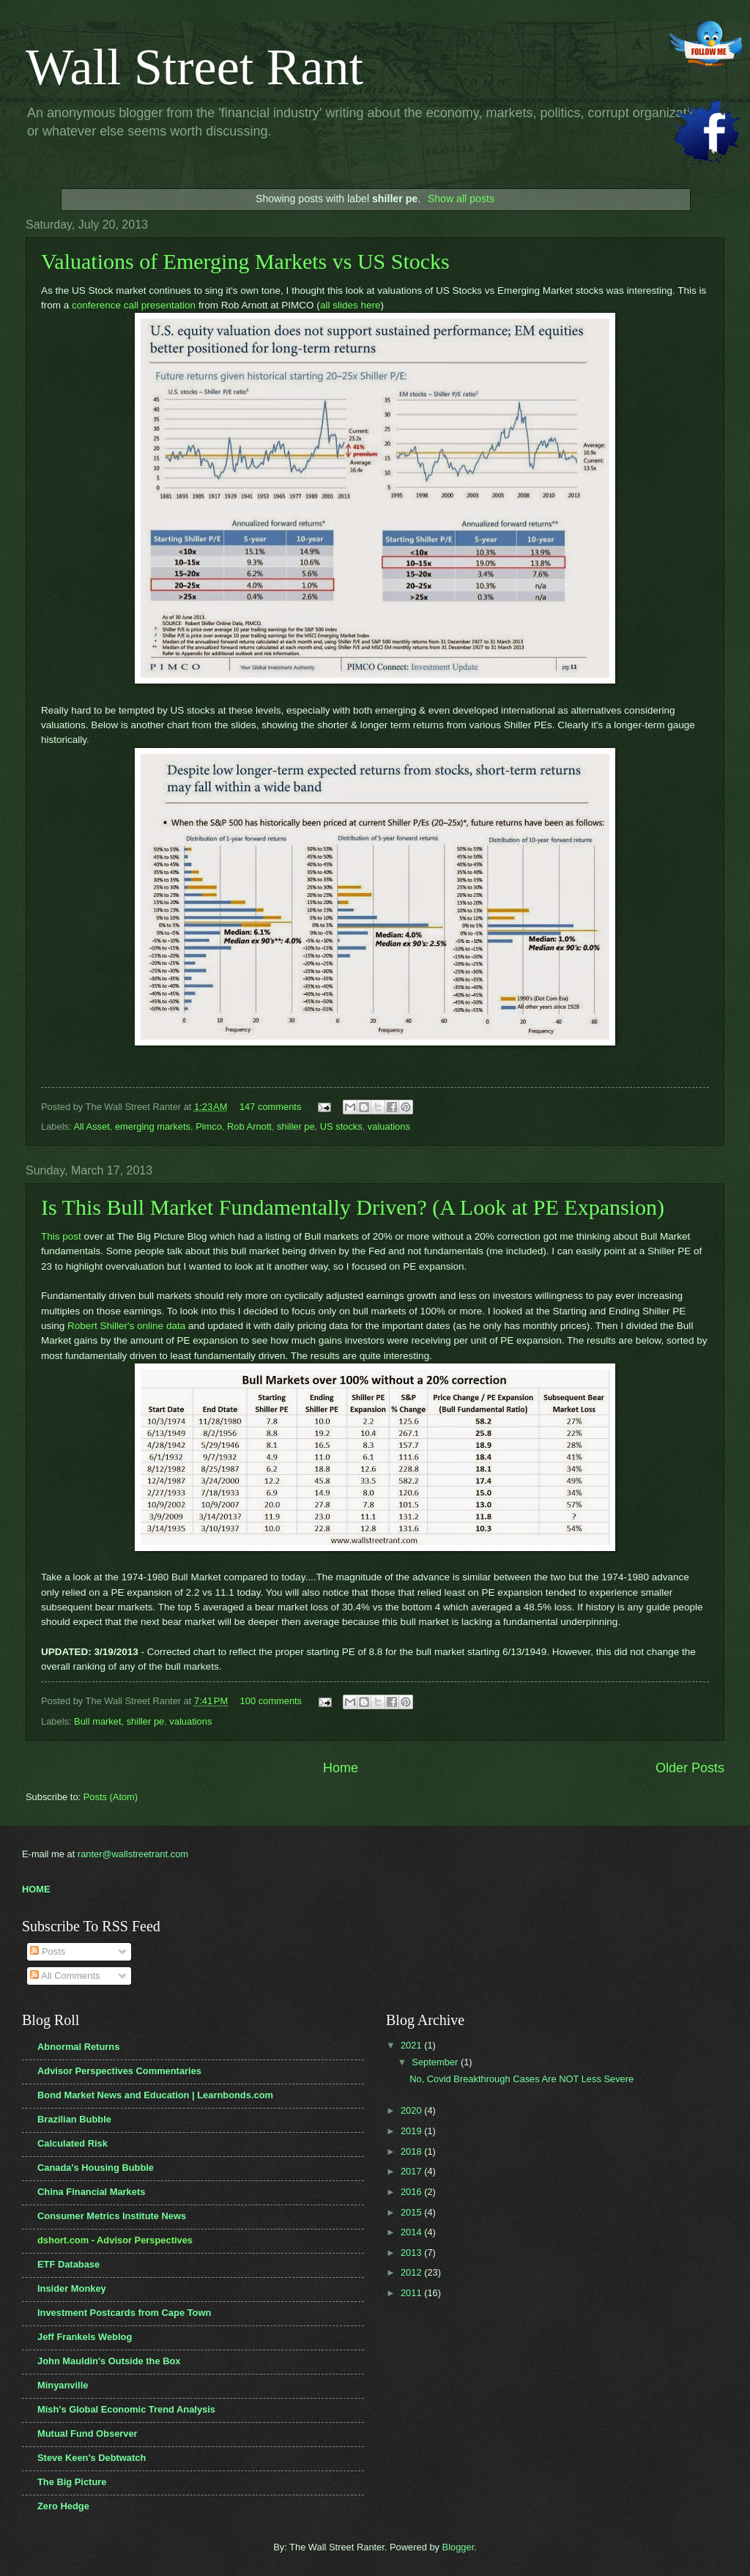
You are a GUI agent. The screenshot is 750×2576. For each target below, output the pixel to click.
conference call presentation (134, 305)
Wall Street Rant (194, 67)
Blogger (458, 2547)
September (436, 2062)
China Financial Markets (91, 2191)
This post (61, 1236)
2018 (412, 2151)
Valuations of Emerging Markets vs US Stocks (245, 261)
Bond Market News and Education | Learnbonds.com (155, 2095)
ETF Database (68, 2264)
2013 (412, 2252)
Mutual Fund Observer (87, 2433)
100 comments (271, 1700)
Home (340, 1768)
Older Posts (690, 1768)
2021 (412, 2045)
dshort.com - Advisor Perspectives (115, 2240)
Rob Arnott (249, 1126)
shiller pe (296, 1126)
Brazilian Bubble (74, 2119)
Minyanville (62, 2385)
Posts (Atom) (110, 1796)
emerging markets (152, 1126)
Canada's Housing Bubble (95, 2167)
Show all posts (461, 198)
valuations (389, 1126)
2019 (412, 2130)
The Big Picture (71, 2481)
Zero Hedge (63, 2506)
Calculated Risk (72, 2143)
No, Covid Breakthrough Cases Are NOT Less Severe (521, 2078)
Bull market (97, 1721)
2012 (412, 2272)
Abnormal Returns (78, 2046)
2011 (412, 2292)
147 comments (270, 1106)
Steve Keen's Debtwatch (91, 2457)
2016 (412, 2191)
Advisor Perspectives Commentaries (119, 2070)
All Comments (65, 1975)
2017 (412, 2171)
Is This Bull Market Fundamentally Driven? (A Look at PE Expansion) (352, 1207)
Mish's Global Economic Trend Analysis (126, 2409)
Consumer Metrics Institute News (111, 2215)
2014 (412, 2232)
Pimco (209, 1126)
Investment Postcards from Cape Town (124, 2312)
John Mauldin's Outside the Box (108, 2360)
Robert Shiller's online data (126, 1325)
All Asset (91, 1126)
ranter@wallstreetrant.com (133, 1853)
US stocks (341, 1126)
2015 (412, 2212)
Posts (47, 1951)
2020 (412, 2110)
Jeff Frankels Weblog (84, 2336)
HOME (36, 1889)
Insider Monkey (71, 2288)
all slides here (350, 305)
